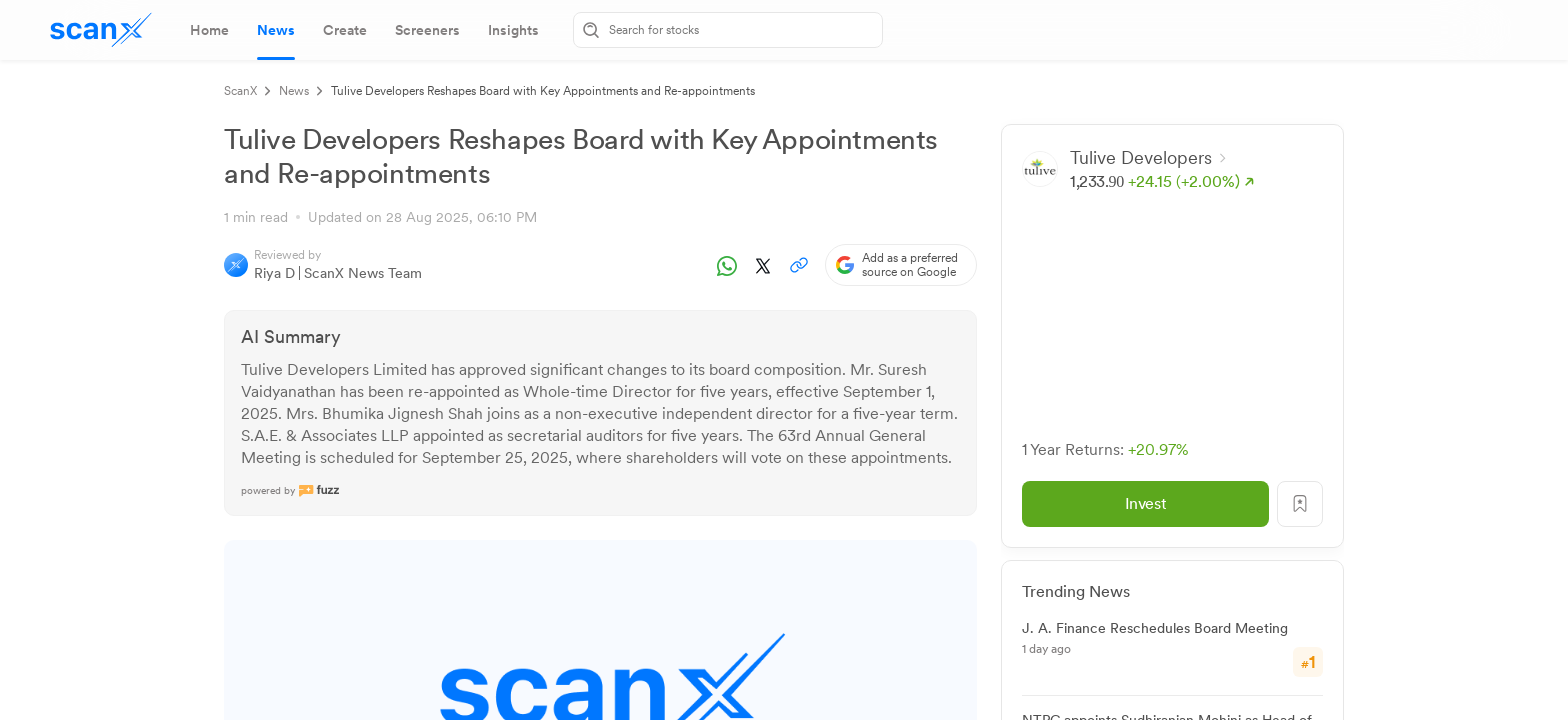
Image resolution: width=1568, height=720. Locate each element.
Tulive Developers (1149, 157)
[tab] (209, 30)
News (294, 91)
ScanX (240, 91)
